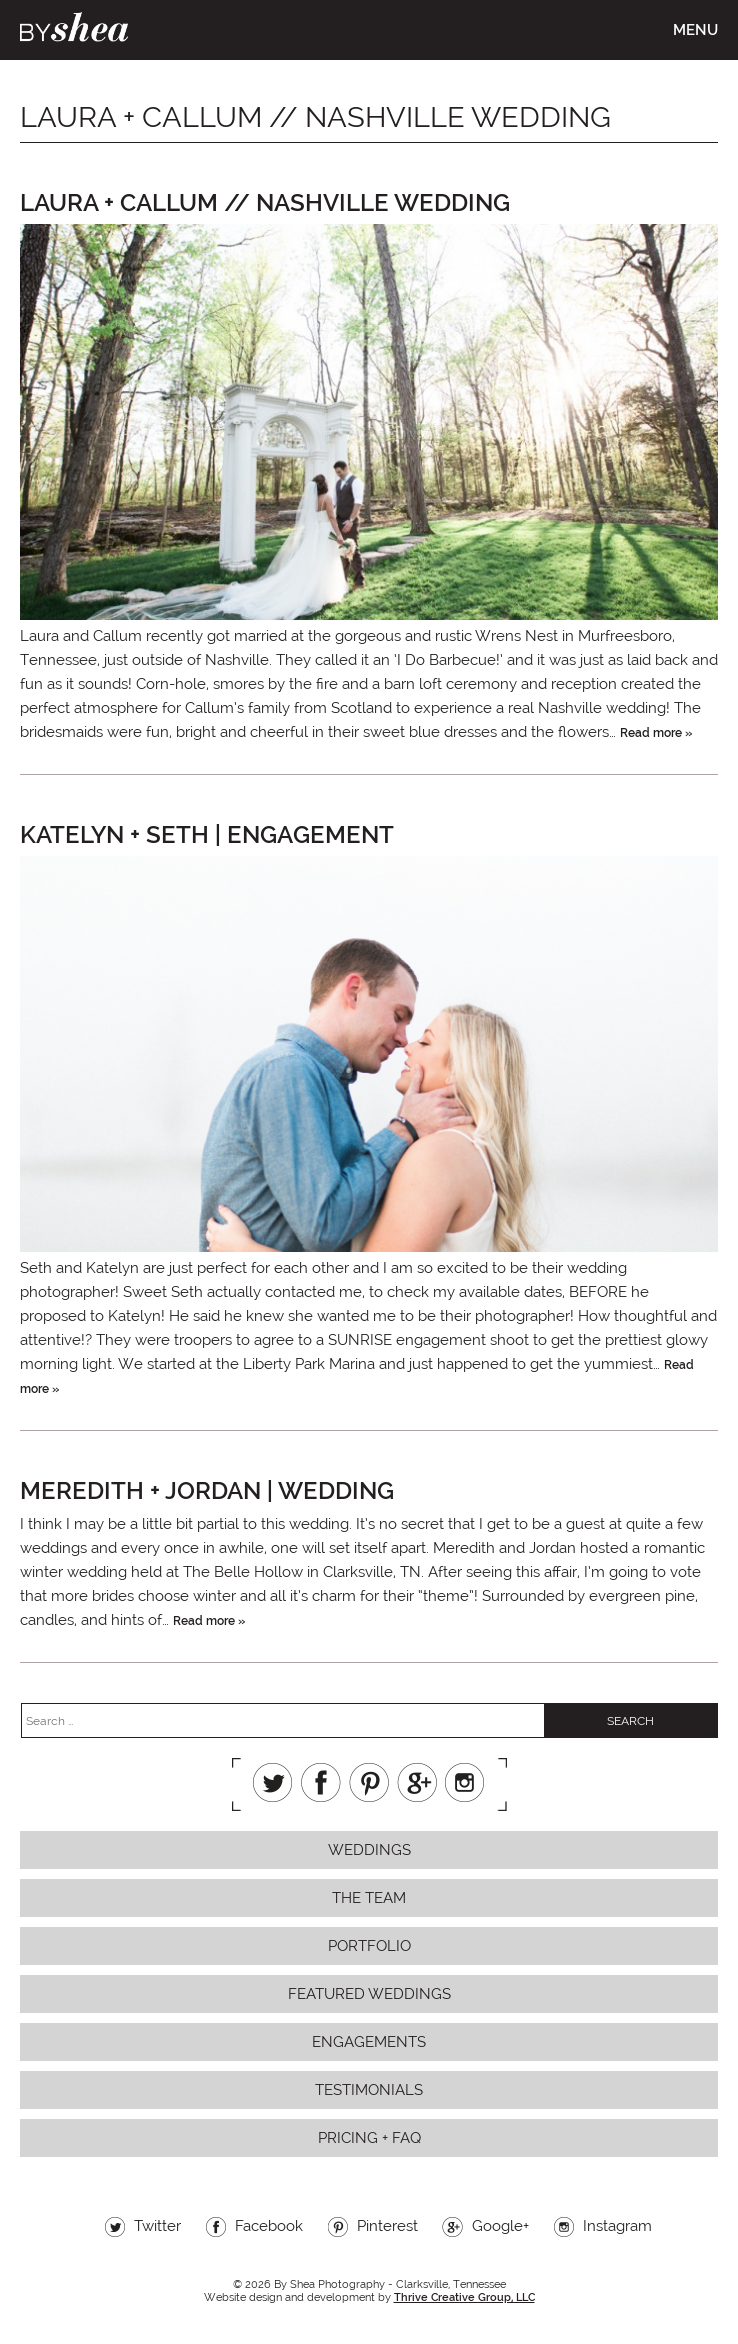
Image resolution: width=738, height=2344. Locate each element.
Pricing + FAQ (369, 2138)
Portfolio (369, 1946)
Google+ (417, 1782)
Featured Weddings (369, 1994)
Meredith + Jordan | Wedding (207, 1490)
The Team (369, 1898)
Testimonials (369, 2090)
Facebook (321, 1782)
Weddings (369, 1850)
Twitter (273, 1782)
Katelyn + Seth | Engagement (207, 834)
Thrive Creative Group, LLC (464, 2297)
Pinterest (369, 1782)
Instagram (465, 1782)
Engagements (369, 2042)
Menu (695, 30)
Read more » (656, 733)
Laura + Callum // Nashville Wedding (265, 202)
